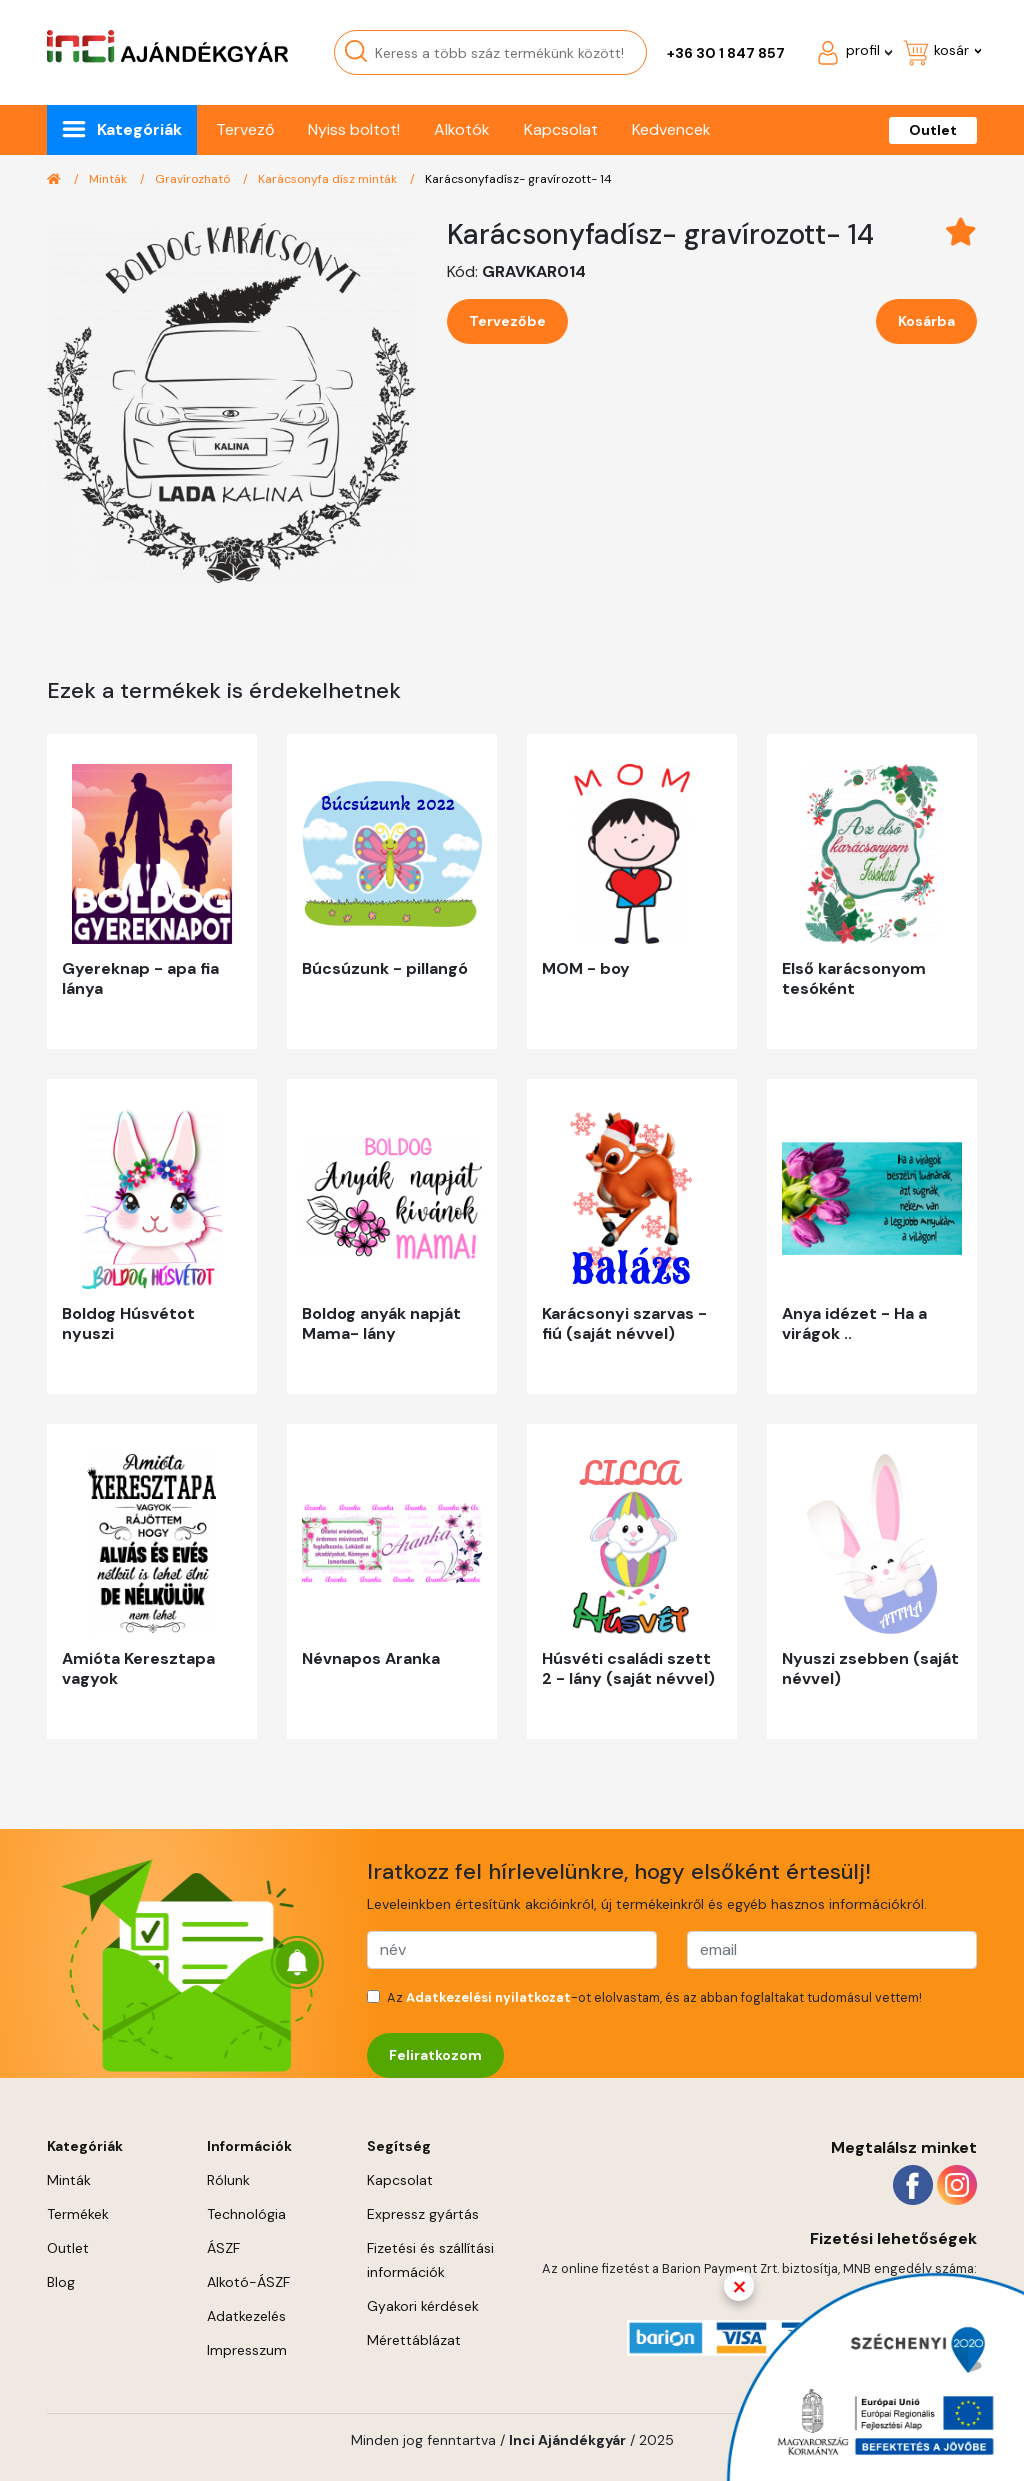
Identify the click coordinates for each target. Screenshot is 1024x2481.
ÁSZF (223, 2248)
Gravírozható (194, 179)
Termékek (78, 2214)
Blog (61, 2282)
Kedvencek (671, 129)
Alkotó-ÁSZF (248, 2282)
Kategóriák (139, 129)
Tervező (245, 129)
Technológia (246, 2214)
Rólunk (228, 2180)
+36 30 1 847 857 (726, 53)
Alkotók (462, 129)
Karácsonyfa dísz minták (329, 179)
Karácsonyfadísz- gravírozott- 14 (518, 179)
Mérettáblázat (414, 2340)
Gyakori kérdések (423, 2306)
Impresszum (247, 2350)
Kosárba (926, 321)
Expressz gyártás (423, 2214)
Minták (109, 179)
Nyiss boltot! (354, 129)
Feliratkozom (435, 2055)
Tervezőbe (507, 321)
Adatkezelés (246, 2316)
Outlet (933, 130)
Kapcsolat (561, 129)
